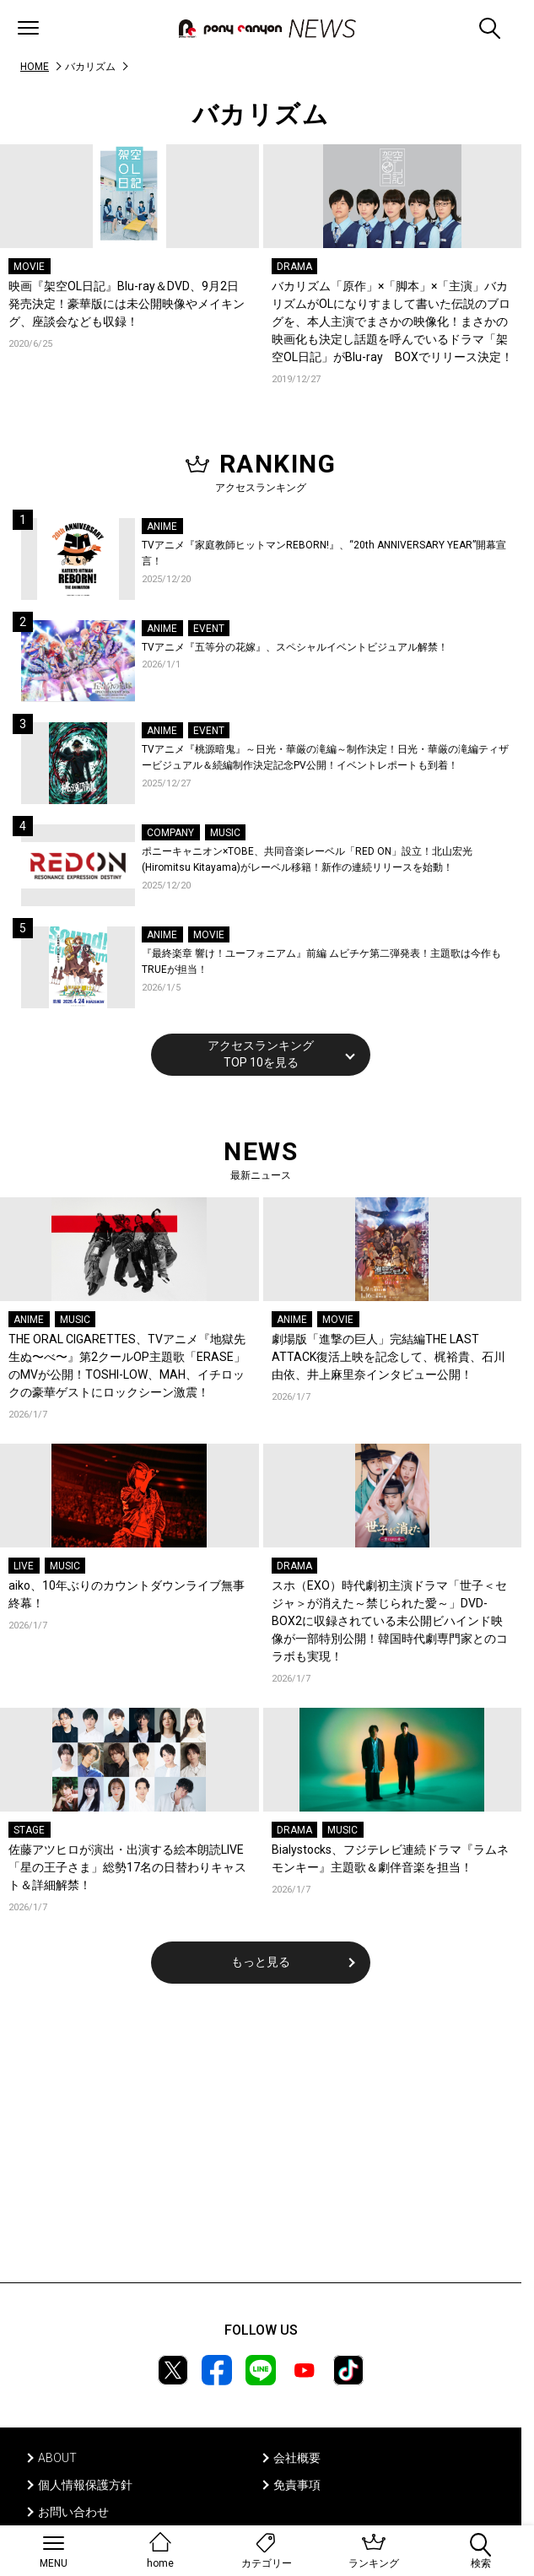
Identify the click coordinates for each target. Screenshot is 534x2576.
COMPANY (170, 833)
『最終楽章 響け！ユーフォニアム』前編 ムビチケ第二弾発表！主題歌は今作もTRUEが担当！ (321, 962)
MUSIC (225, 833)
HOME (34, 67)
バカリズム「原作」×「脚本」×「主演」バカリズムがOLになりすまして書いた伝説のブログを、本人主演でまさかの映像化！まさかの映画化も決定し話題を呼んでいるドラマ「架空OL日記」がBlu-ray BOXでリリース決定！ (392, 321)
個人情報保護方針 (85, 2485)
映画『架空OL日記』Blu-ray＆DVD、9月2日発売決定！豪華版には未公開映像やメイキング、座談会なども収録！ (126, 303)
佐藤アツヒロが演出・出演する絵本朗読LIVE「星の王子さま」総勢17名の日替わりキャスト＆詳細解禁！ (127, 1867)
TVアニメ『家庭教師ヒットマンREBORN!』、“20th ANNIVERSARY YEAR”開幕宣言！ (324, 553)
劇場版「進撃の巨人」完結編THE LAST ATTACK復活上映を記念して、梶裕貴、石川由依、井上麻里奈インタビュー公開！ (388, 1356)
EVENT (208, 629)
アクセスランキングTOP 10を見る (261, 1054)
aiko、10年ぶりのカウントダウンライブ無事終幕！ (126, 1594)
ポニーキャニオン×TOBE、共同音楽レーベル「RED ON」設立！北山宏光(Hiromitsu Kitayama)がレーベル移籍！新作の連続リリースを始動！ (307, 859)
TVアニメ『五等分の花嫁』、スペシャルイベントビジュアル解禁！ (295, 647)
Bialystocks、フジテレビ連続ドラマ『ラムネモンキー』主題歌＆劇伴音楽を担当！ (390, 1858)
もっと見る (260, 1961)
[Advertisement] (260, 2144)
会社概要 (297, 2458)
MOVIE (29, 267)
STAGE (29, 1830)
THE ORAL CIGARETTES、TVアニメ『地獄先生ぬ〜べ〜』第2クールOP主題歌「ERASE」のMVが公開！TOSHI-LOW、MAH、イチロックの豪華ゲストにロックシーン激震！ (126, 1365)
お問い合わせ (73, 2512)
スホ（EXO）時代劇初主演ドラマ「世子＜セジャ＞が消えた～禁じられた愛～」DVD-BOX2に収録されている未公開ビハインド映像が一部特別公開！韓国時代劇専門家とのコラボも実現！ (390, 1621)
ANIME (162, 526)
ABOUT (57, 2458)
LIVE (23, 1566)
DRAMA (294, 267)
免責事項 (297, 2485)
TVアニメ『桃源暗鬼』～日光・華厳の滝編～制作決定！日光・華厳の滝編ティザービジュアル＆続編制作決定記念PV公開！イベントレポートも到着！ (325, 757)
